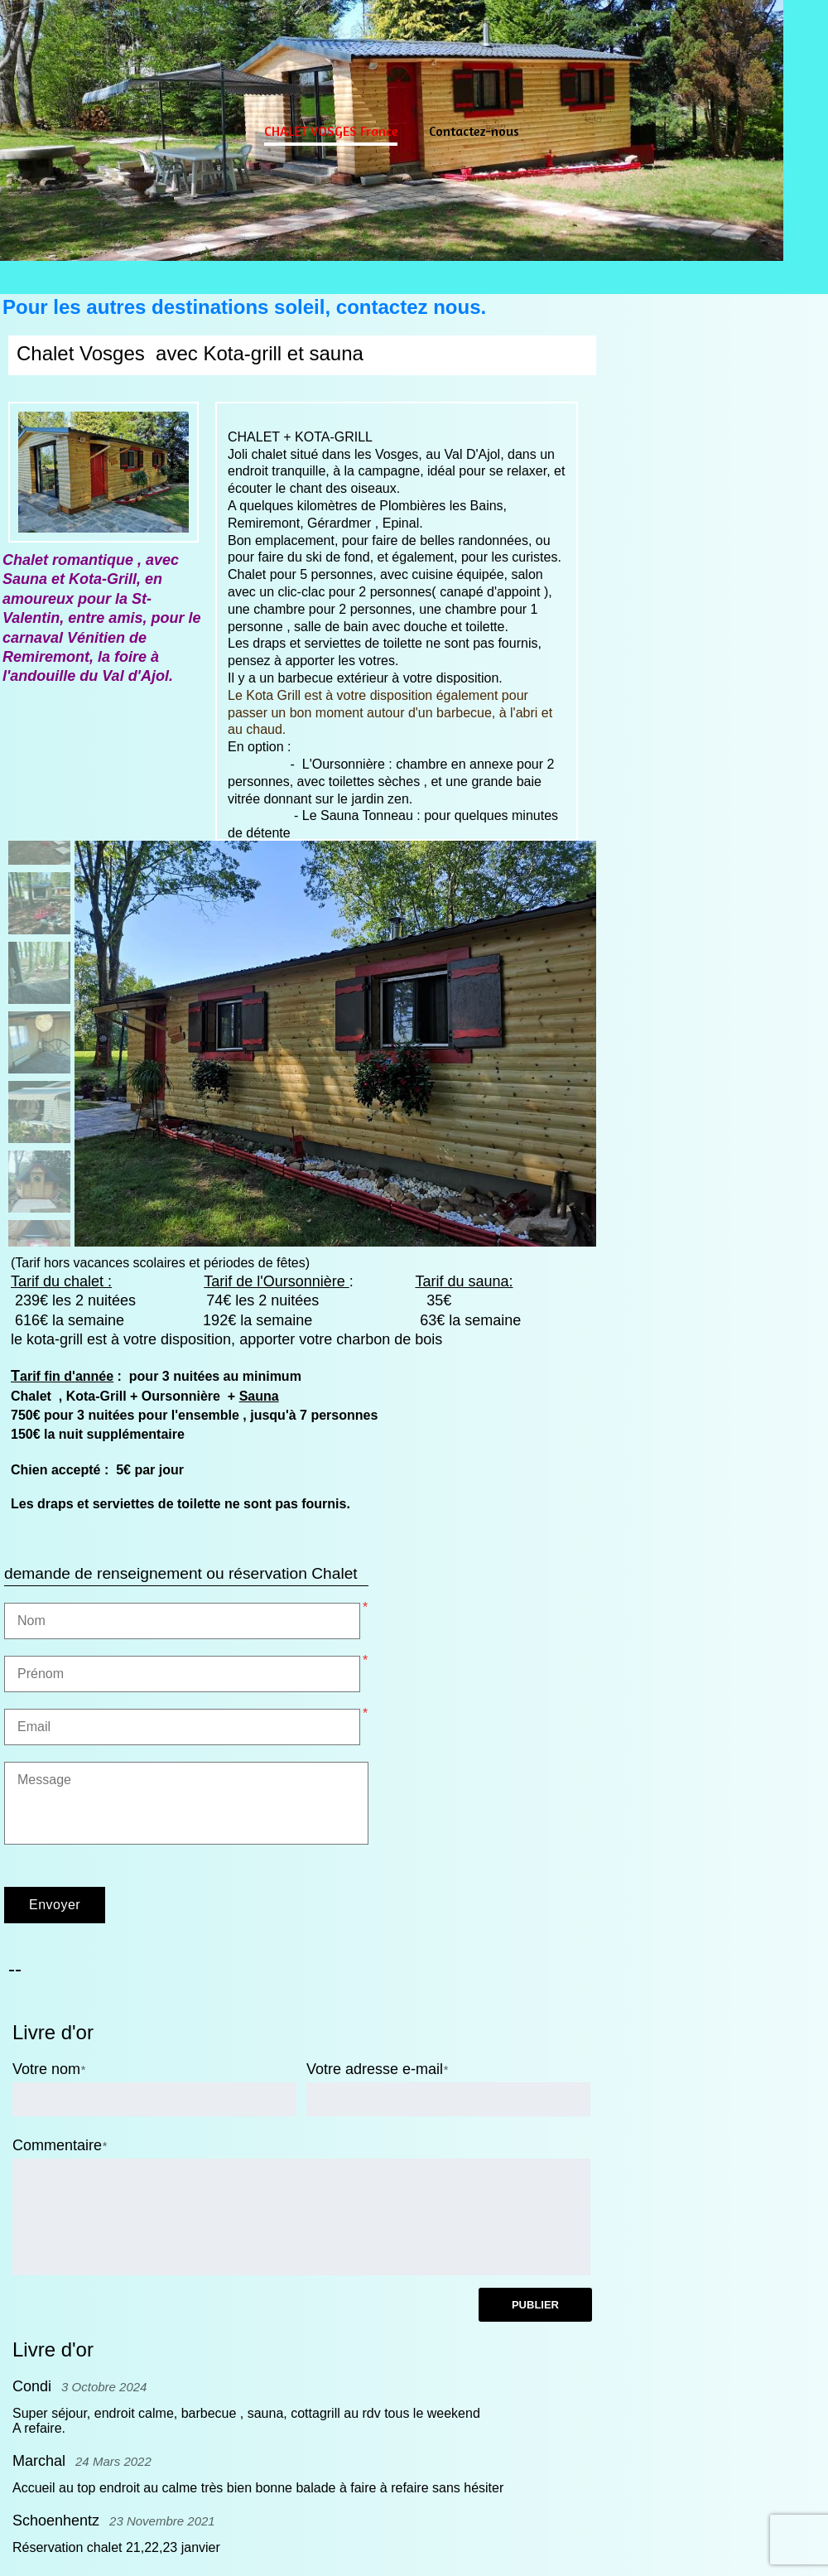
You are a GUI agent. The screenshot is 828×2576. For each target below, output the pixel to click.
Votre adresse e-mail (374, 2069)
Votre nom (46, 2069)
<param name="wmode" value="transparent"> (716, 1044)
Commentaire (57, 2145)
